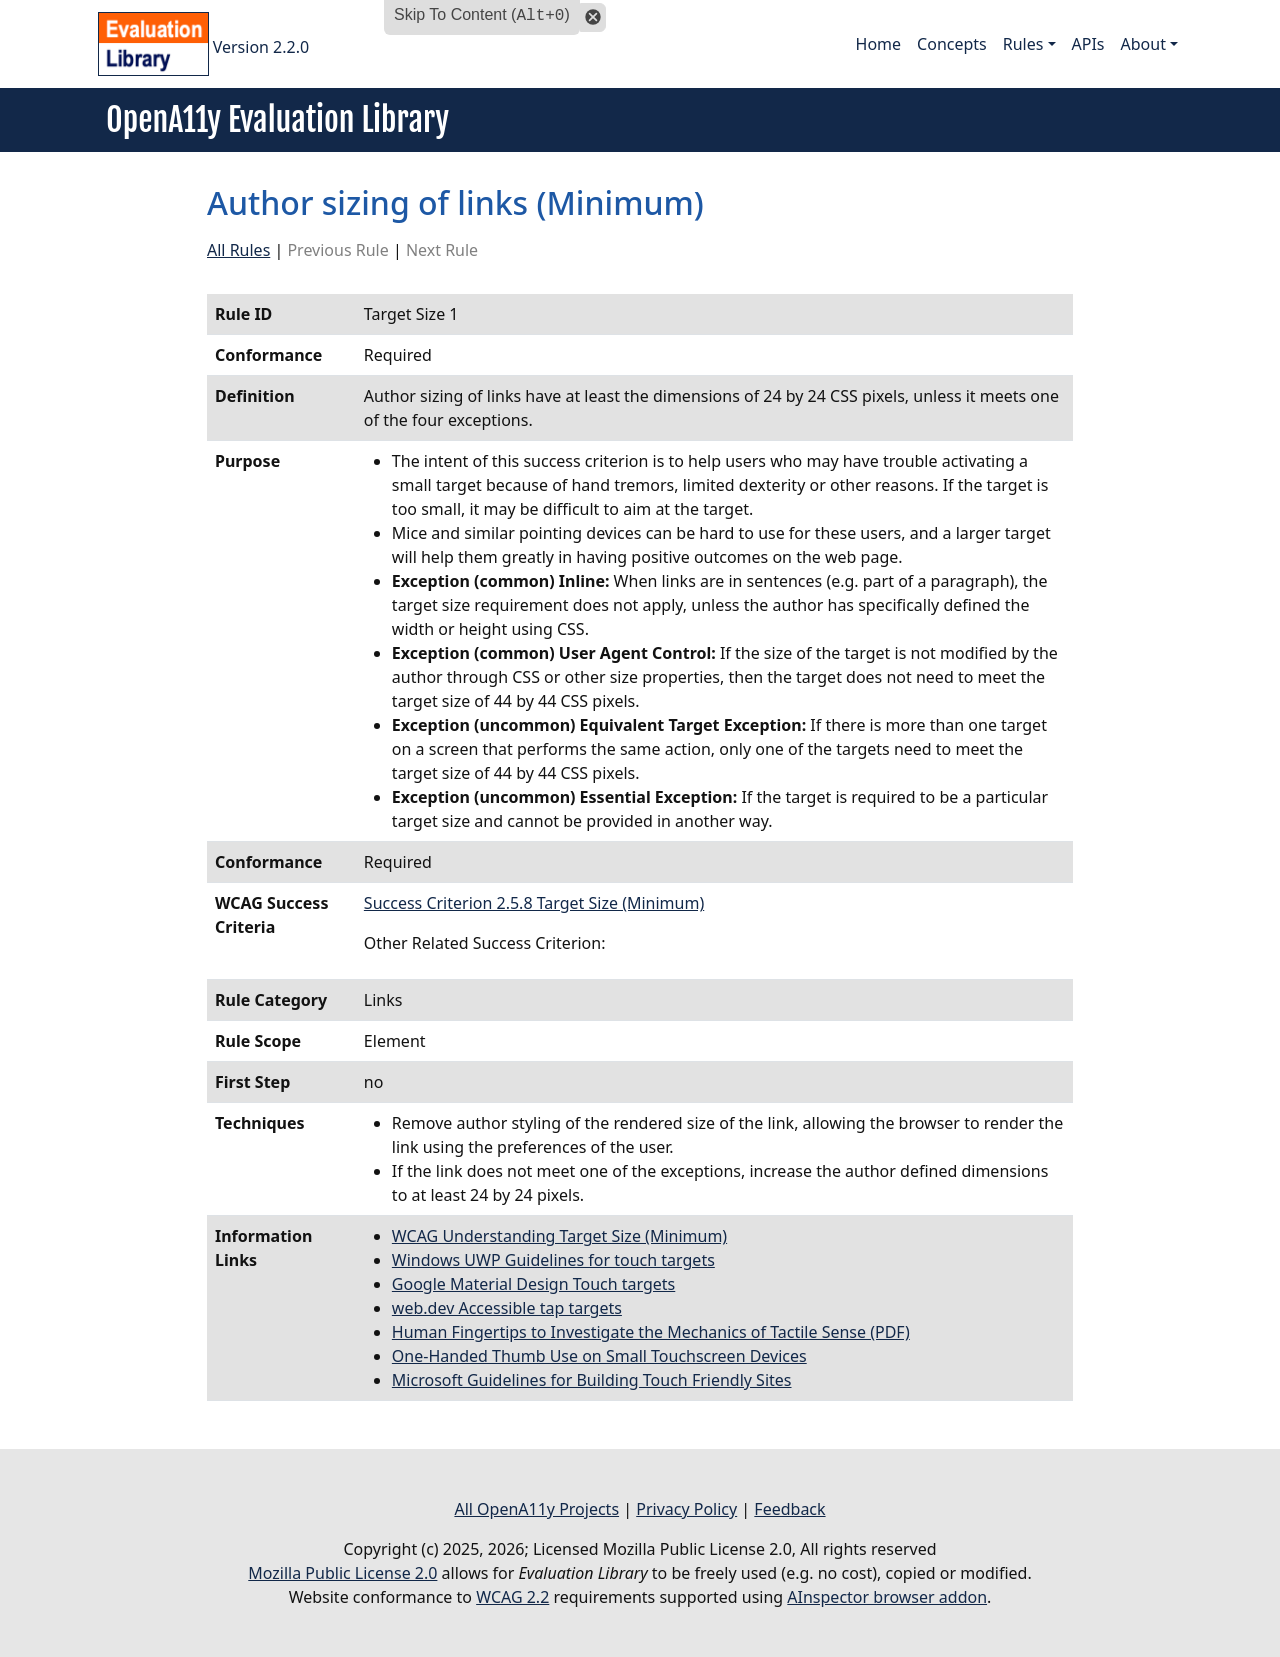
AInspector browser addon (887, 1597)
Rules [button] (1023, 44)
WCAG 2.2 (512, 1597)
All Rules (238, 250)
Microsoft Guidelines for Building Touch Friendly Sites (592, 1380)
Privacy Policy (686, 1509)
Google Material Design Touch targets (533, 1284)
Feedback (789, 1509)
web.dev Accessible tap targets (507, 1308)
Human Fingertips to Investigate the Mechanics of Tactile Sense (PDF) (651, 1332)
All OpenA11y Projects (536, 1509)
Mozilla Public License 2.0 (342, 1573)
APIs (1088, 44)
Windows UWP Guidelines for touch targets (553, 1260)
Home (879, 44)
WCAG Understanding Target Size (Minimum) (559, 1236)
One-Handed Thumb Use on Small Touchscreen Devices (599, 1356)
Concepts (952, 44)
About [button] (1143, 44)
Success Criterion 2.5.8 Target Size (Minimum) (534, 903)
